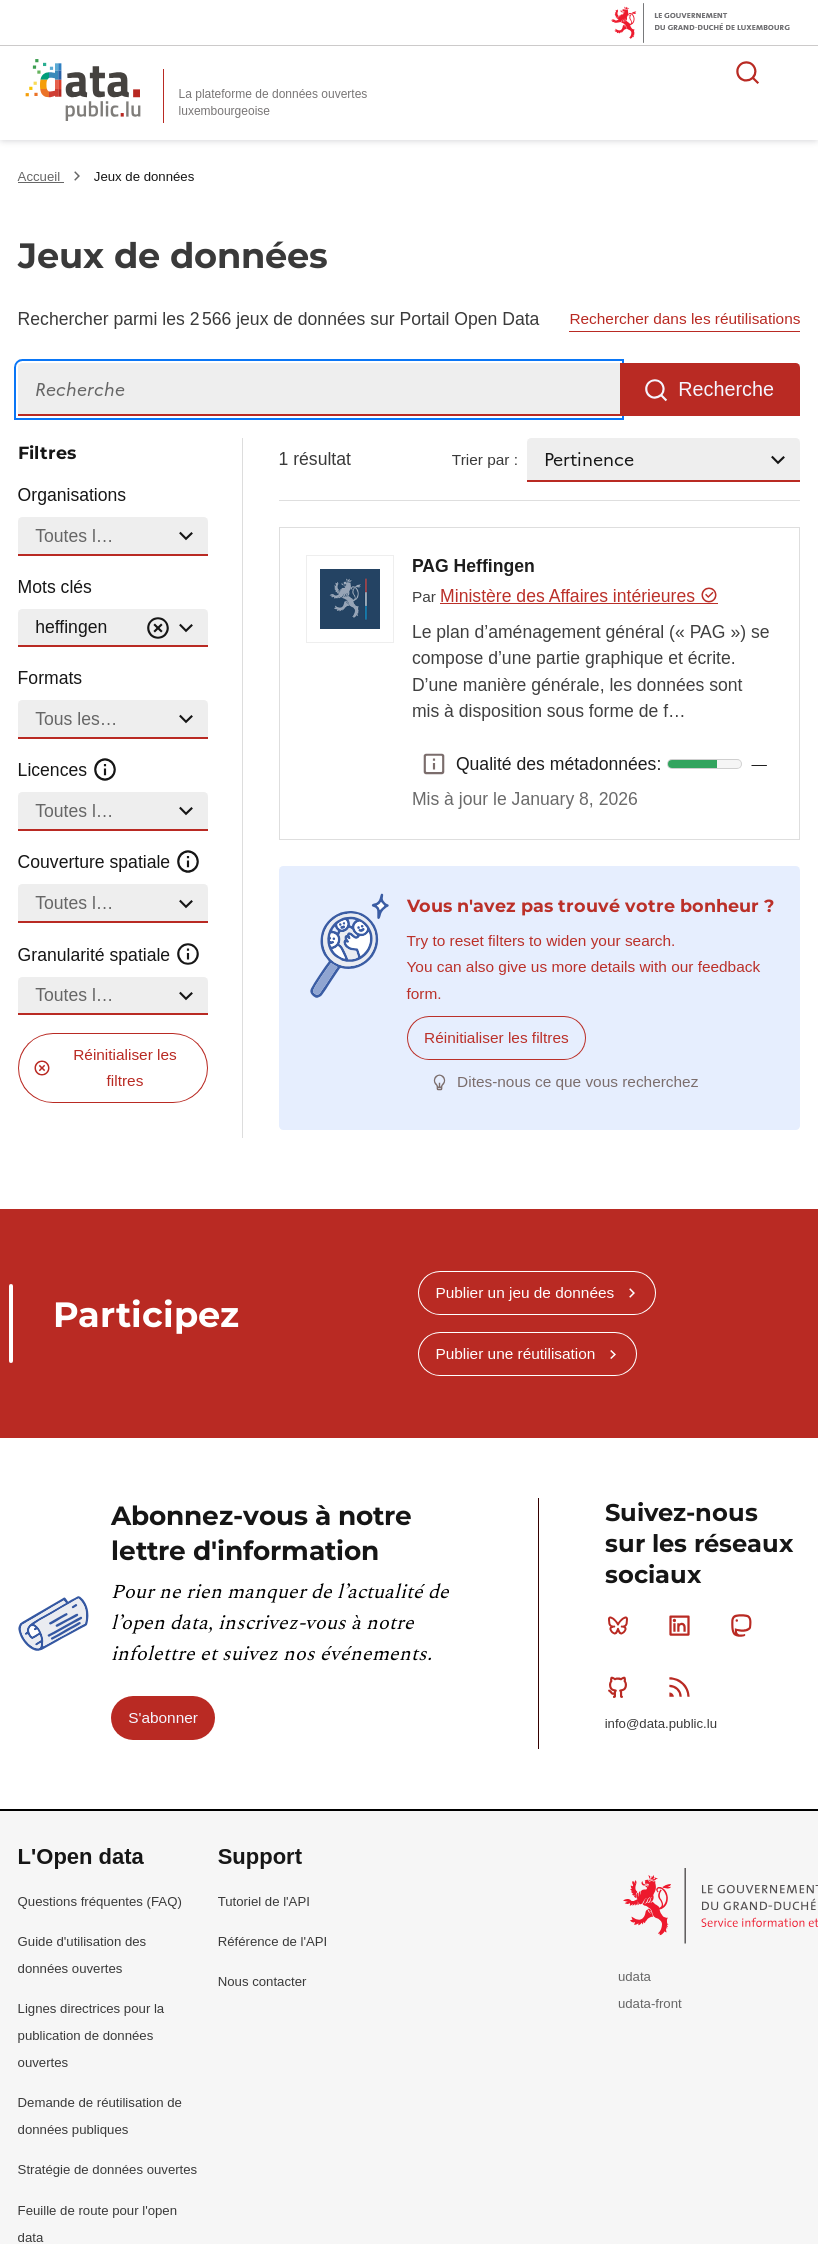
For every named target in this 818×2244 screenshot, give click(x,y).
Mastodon (745, 1625)
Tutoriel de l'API (264, 1900)
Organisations (72, 495)
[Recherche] (319, 389)
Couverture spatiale (110, 862)
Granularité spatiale (110, 954)
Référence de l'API (273, 1940)
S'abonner (163, 1716)
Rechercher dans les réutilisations (684, 318)
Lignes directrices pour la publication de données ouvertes (91, 2034)
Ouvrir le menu (792, 72)
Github (622, 1686)
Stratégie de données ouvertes (108, 2169)
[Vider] (158, 628)
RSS (683, 1686)
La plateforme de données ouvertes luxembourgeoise (273, 102)
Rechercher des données (748, 72)
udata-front (650, 2003)
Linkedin (683, 1625)
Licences (68, 770)
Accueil (41, 176)
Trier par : (485, 459)
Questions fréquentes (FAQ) (100, 1900)
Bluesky (622, 1625)
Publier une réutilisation (515, 1353)
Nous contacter (262, 1980)
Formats (50, 678)
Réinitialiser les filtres (125, 1067)
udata (634, 1976)
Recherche (726, 389)
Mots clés (55, 587)
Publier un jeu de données (524, 1291)
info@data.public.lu (661, 1723)
